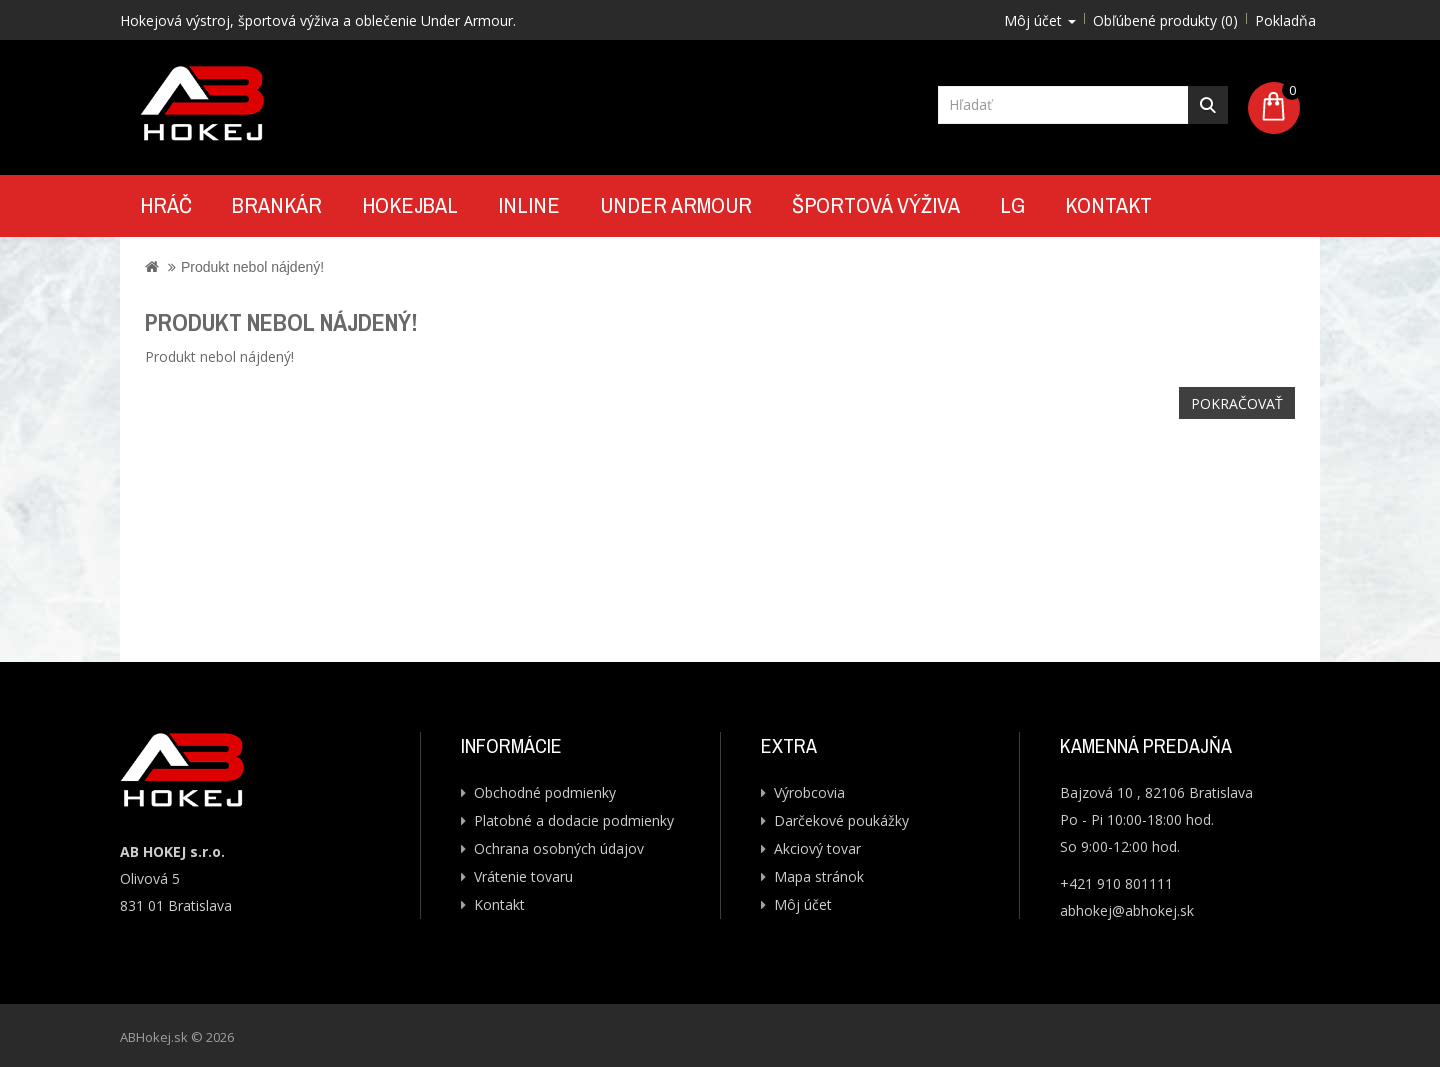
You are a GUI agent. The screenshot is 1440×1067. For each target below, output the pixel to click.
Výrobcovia (809, 792)
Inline (529, 205)
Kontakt (1108, 205)
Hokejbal (410, 205)
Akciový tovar (817, 848)
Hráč (166, 205)
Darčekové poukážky (841, 820)
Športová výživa (876, 205)
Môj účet (803, 904)
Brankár (277, 205)
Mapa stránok (819, 876)
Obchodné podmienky (545, 792)
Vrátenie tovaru (523, 876)
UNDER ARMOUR (676, 205)
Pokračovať (1237, 403)
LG (1012, 205)
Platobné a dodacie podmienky (574, 820)
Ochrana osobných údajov (559, 848)
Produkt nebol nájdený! (252, 267)
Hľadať (1208, 105)
